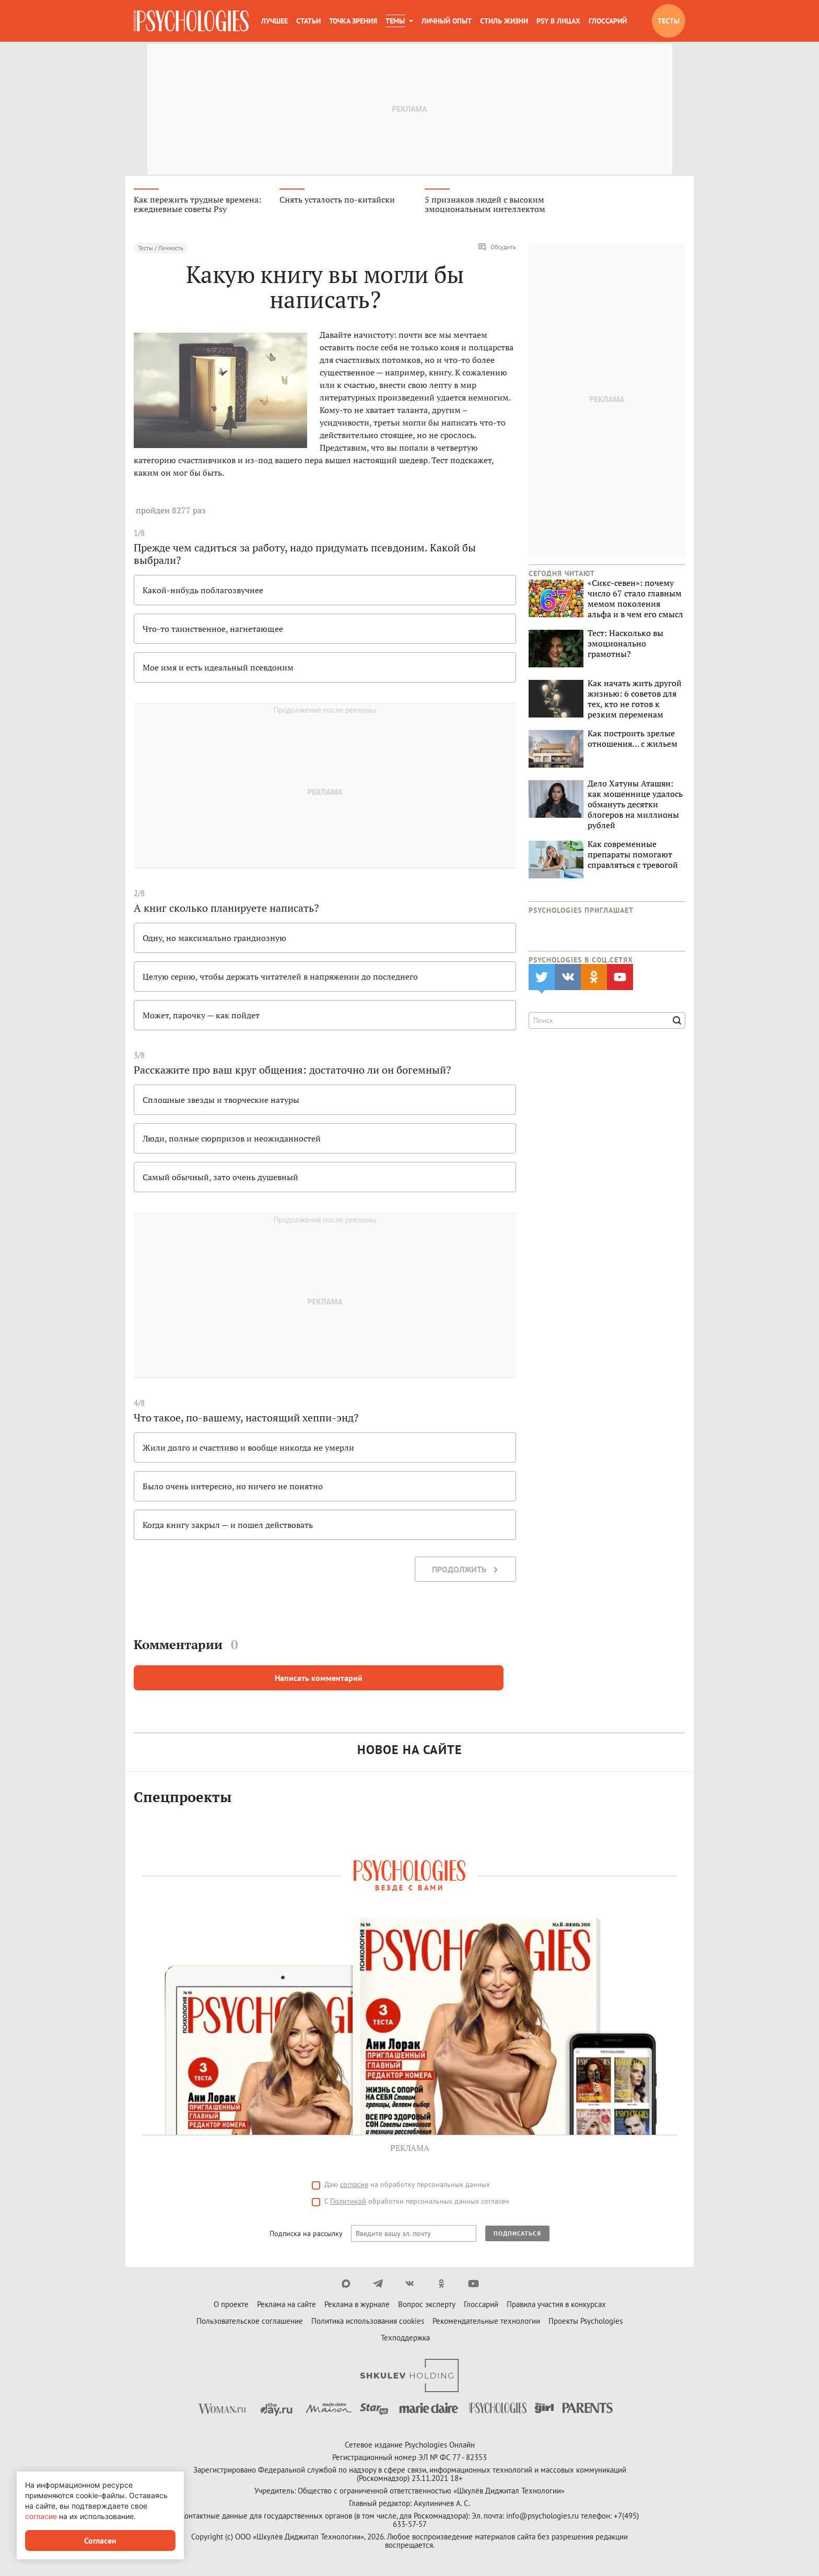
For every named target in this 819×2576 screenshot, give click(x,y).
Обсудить (497, 248)
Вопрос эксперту (426, 2306)
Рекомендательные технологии (486, 2322)
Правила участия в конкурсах (556, 2306)
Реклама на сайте (286, 2306)
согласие (354, 2186)
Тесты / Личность (160, 249)
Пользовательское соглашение (249, 2322)
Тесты (669, 21)
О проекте (231, 2306)
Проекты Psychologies (585, 2322)
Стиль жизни (504, 21)
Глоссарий (608, 21)
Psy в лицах (558, 21)
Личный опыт (447, 21)
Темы (395, 21)
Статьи (308, 21)
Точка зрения (353, 21)
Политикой (348, 2202)
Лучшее (274, 21)
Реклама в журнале (357, 2306)
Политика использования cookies (367, 2322)
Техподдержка (405, 2339)
